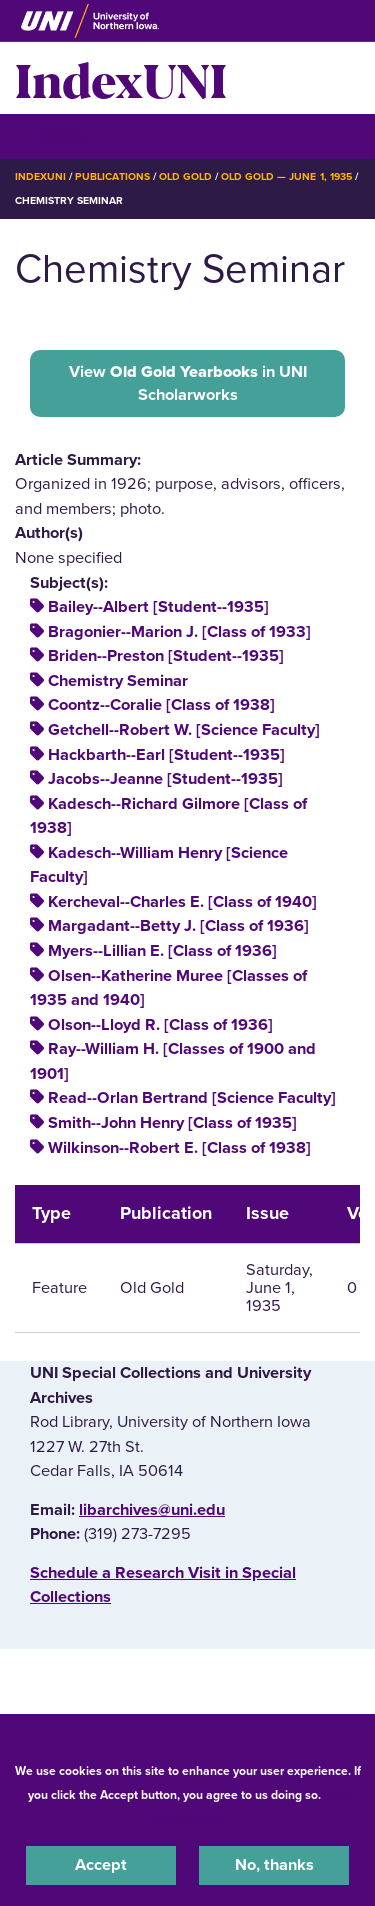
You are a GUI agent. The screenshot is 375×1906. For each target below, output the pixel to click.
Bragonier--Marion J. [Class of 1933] (179, 632)
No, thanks (274, 1865)
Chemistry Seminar (118, 681)
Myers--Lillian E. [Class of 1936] (162, 951)
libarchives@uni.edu (152, 1510)
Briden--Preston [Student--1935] (166, 656)
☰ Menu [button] (50, 135)
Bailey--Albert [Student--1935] (158, 607)
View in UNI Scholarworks (188, 383)
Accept (101, 1865)
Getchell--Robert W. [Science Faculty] (184, 730)
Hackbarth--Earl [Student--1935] (166, 755)
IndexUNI (121, 78)
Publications (112, 176)
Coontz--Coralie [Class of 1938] (161, 705)
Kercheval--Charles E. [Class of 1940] (182, 902)
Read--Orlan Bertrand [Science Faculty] (192, 1098)
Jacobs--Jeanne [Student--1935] (165, 779)
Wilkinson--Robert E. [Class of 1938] (179, 1148)
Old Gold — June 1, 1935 (286, 176)
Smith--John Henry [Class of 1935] (172, 1123)
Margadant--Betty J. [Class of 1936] (178, 926)
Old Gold (185, 176)
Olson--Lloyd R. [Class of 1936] (160, 1025)
